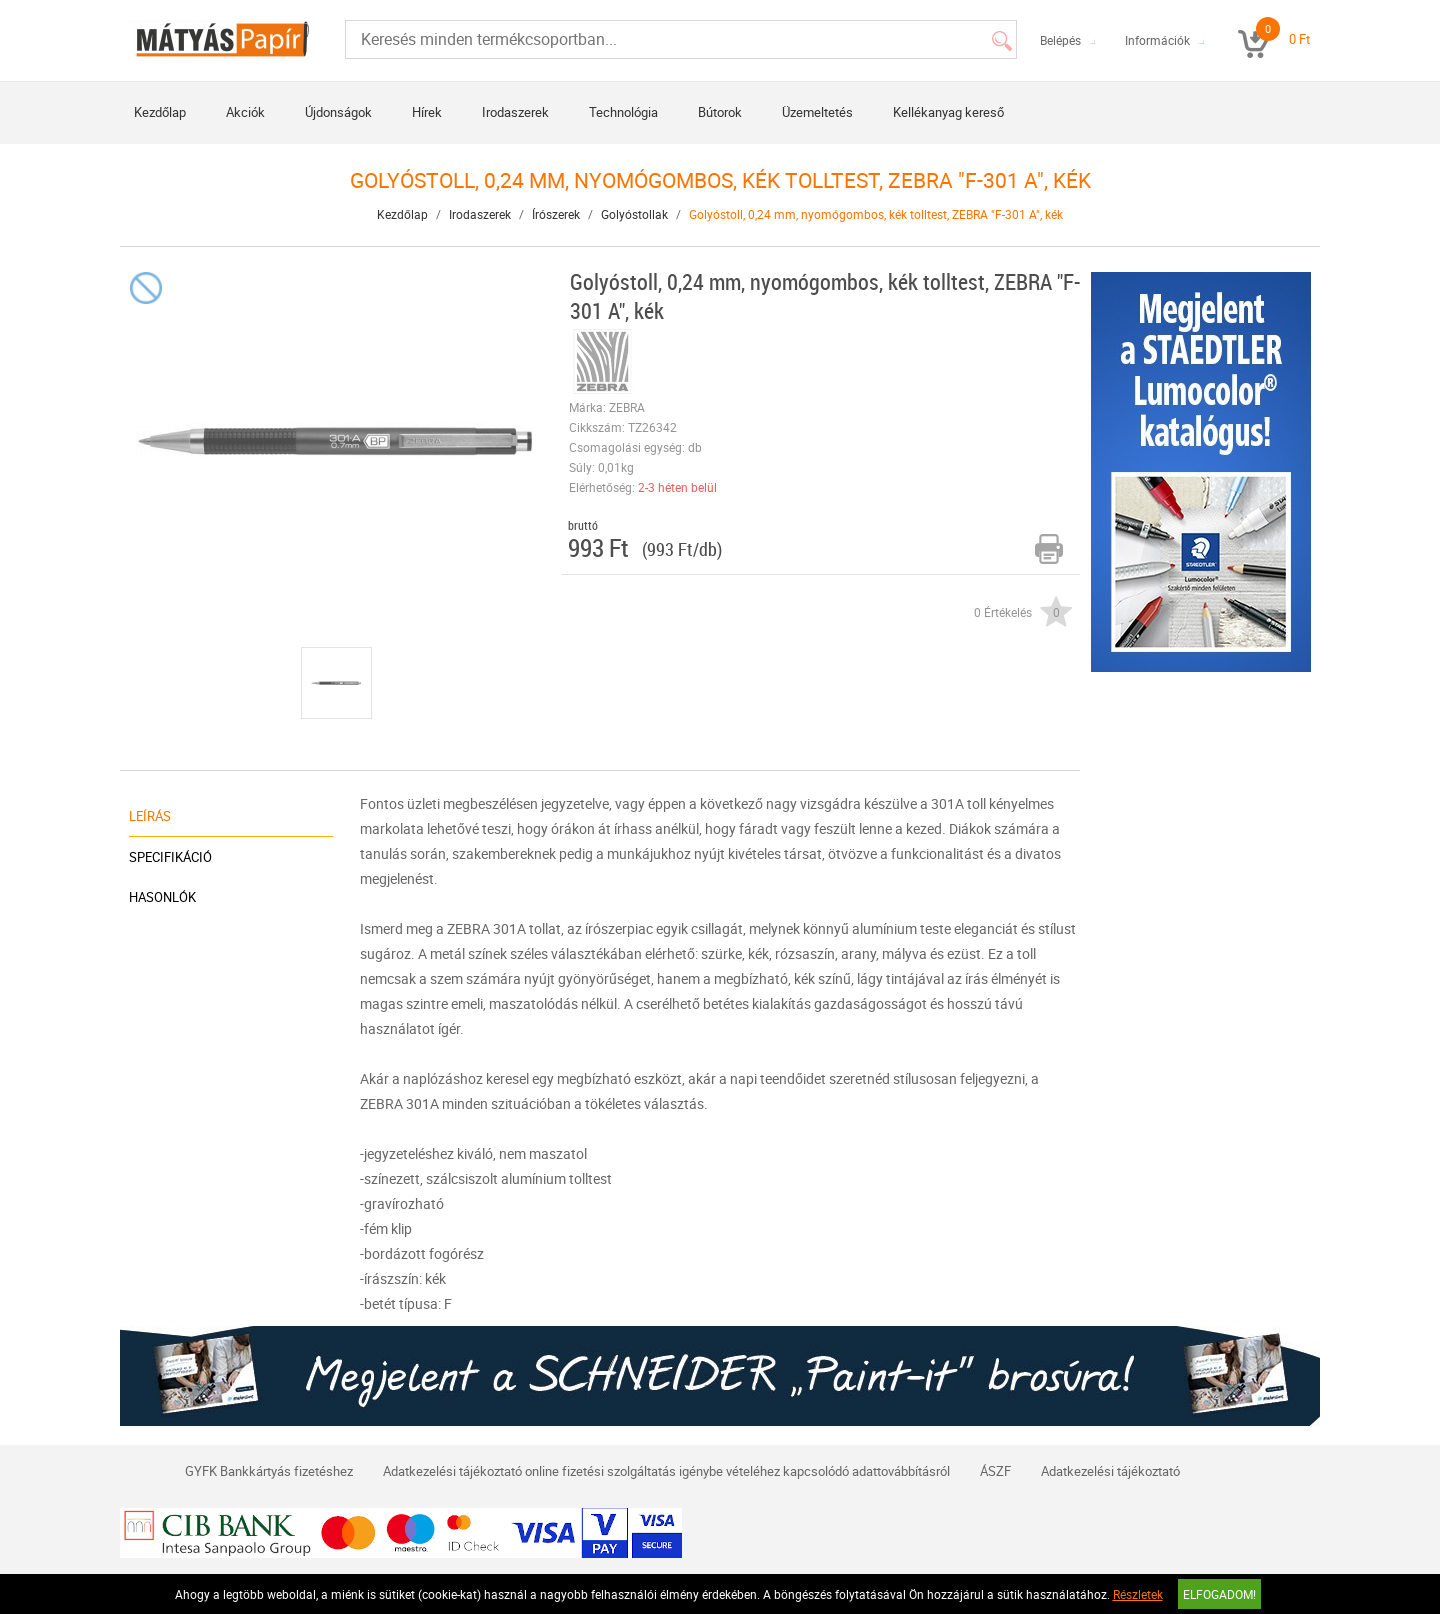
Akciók (245, 112)
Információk (1157, 40)
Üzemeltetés (817, 112)
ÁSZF (995, 1471)
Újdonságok (338, 112)
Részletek (1138, 1594)
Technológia (623, 112)
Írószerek (556, 214)
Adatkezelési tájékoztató (1110, 1471)
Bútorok (720, 112)
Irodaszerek (515, 112)
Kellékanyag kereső (948, 112)
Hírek (427, 112)
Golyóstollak (634, 214)
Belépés (1060, 40)
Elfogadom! (1219, 1594)
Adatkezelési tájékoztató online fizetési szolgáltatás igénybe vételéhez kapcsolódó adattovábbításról (666, 1471)
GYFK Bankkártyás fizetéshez (269, 1471)
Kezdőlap (160, 112)
